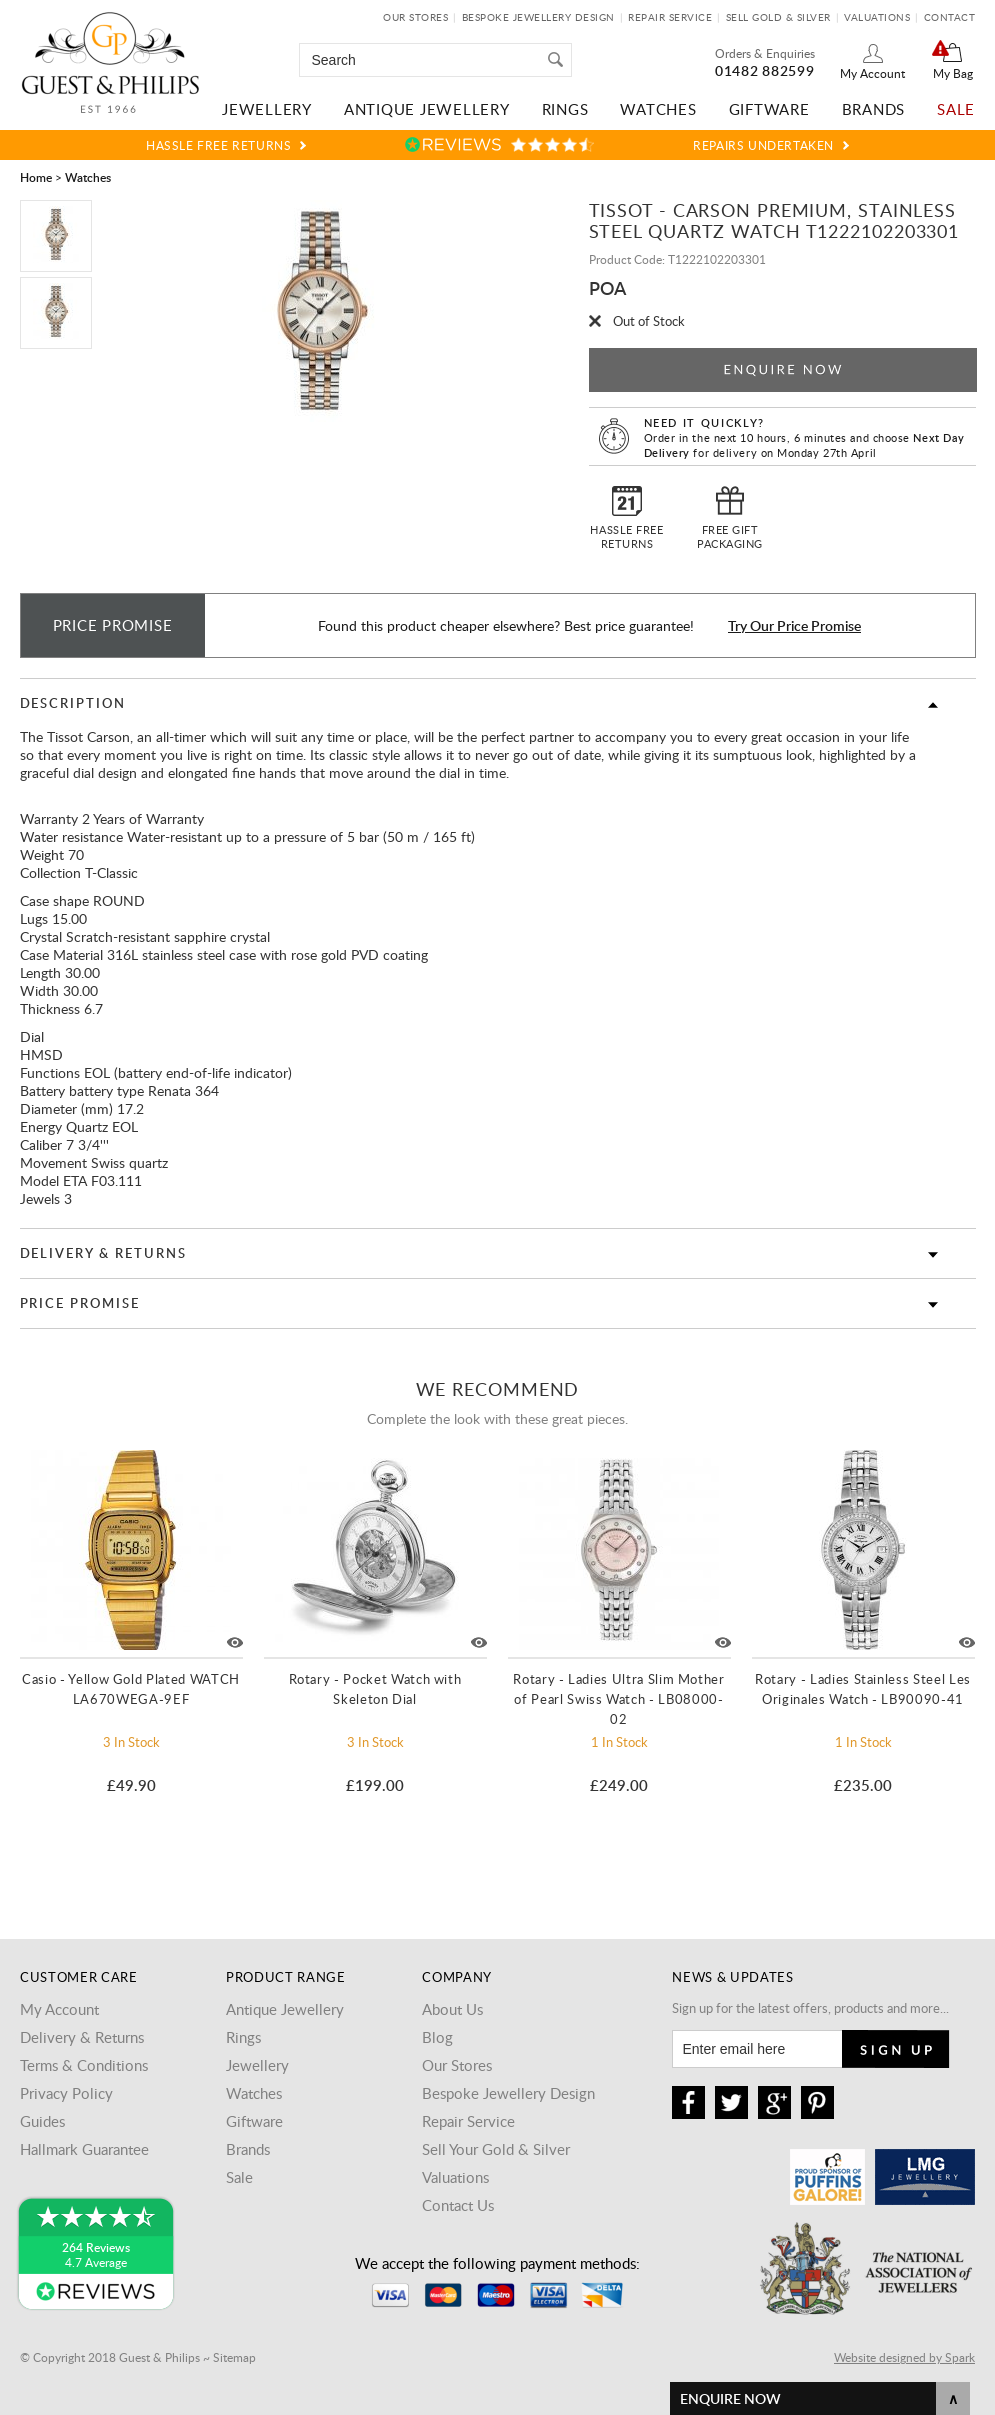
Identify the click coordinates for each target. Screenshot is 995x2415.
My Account (872, 73)
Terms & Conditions (84, 2065)
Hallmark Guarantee (84, 2149)
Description (73, 703)
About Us (452, 2009)
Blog (437, 2037)
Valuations (877, 17)
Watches (658, 109)
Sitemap (234, 2357)
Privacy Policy (66, 2093)
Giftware (769, 109)
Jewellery (267, 109)
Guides (42, 2121)
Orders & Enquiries (765, 53)
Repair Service (670, 17)
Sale (956, 109)
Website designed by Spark (904, 2357)
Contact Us (458, 2205)
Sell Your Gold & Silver (496, 2149)
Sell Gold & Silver (778, 17)
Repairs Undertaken (763, 145)
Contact (950, 17)
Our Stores (415, 17)
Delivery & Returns (103, 1253)
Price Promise (80, 1303)
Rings (565, 109)
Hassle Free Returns (218, 145)
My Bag (953, 73)
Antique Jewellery (427, 109)
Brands (874, 109)
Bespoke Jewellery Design (538, 17)
